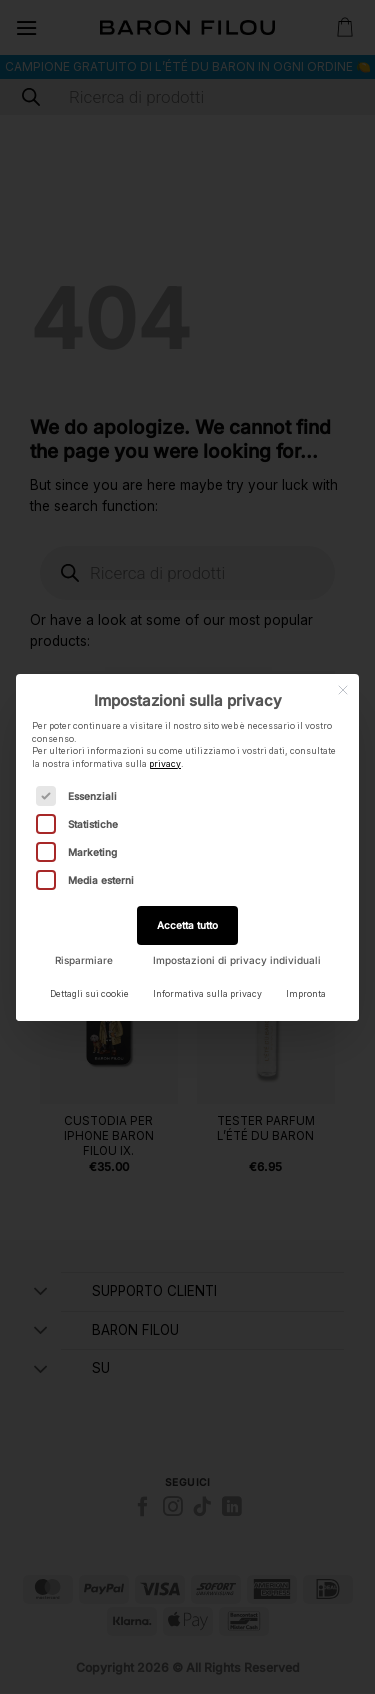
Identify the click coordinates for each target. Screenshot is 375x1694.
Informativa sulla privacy (207, 994)
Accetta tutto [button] (187, 925)
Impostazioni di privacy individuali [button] (237, 960)
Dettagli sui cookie (89, 994)
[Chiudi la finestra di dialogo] (343, 690)
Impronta (306, 994)
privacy (165, 764)
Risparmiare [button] (84, 960)
